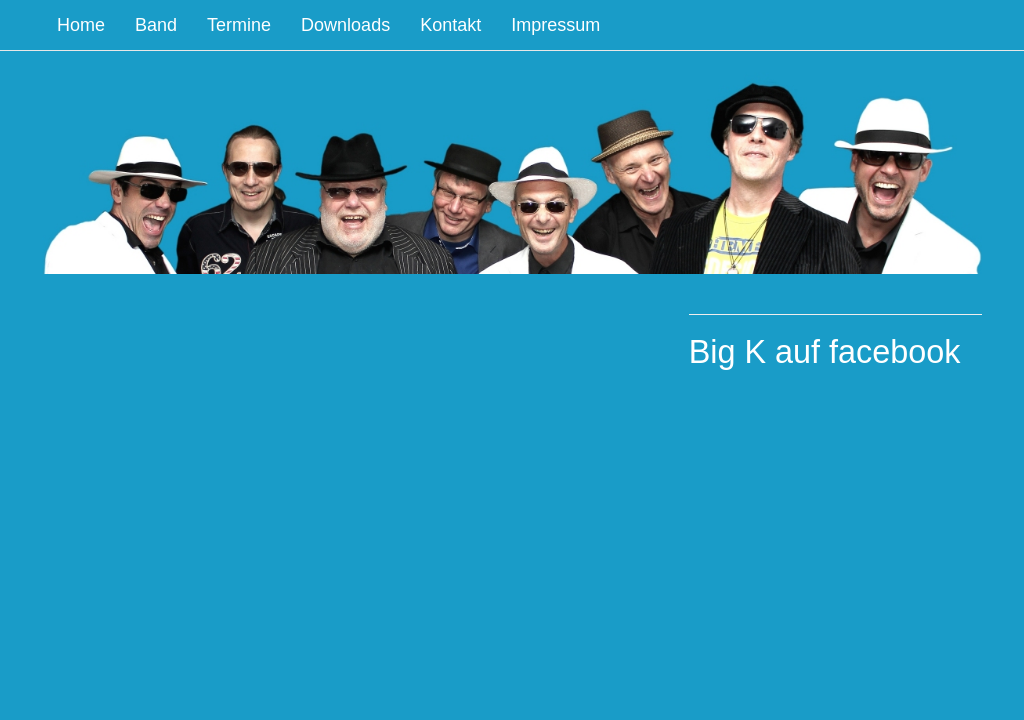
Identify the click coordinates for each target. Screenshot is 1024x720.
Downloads (345, 25)
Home (81, 25)
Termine (239, 25)
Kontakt (450, 25)
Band (156, 25)
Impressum (555, 25)
